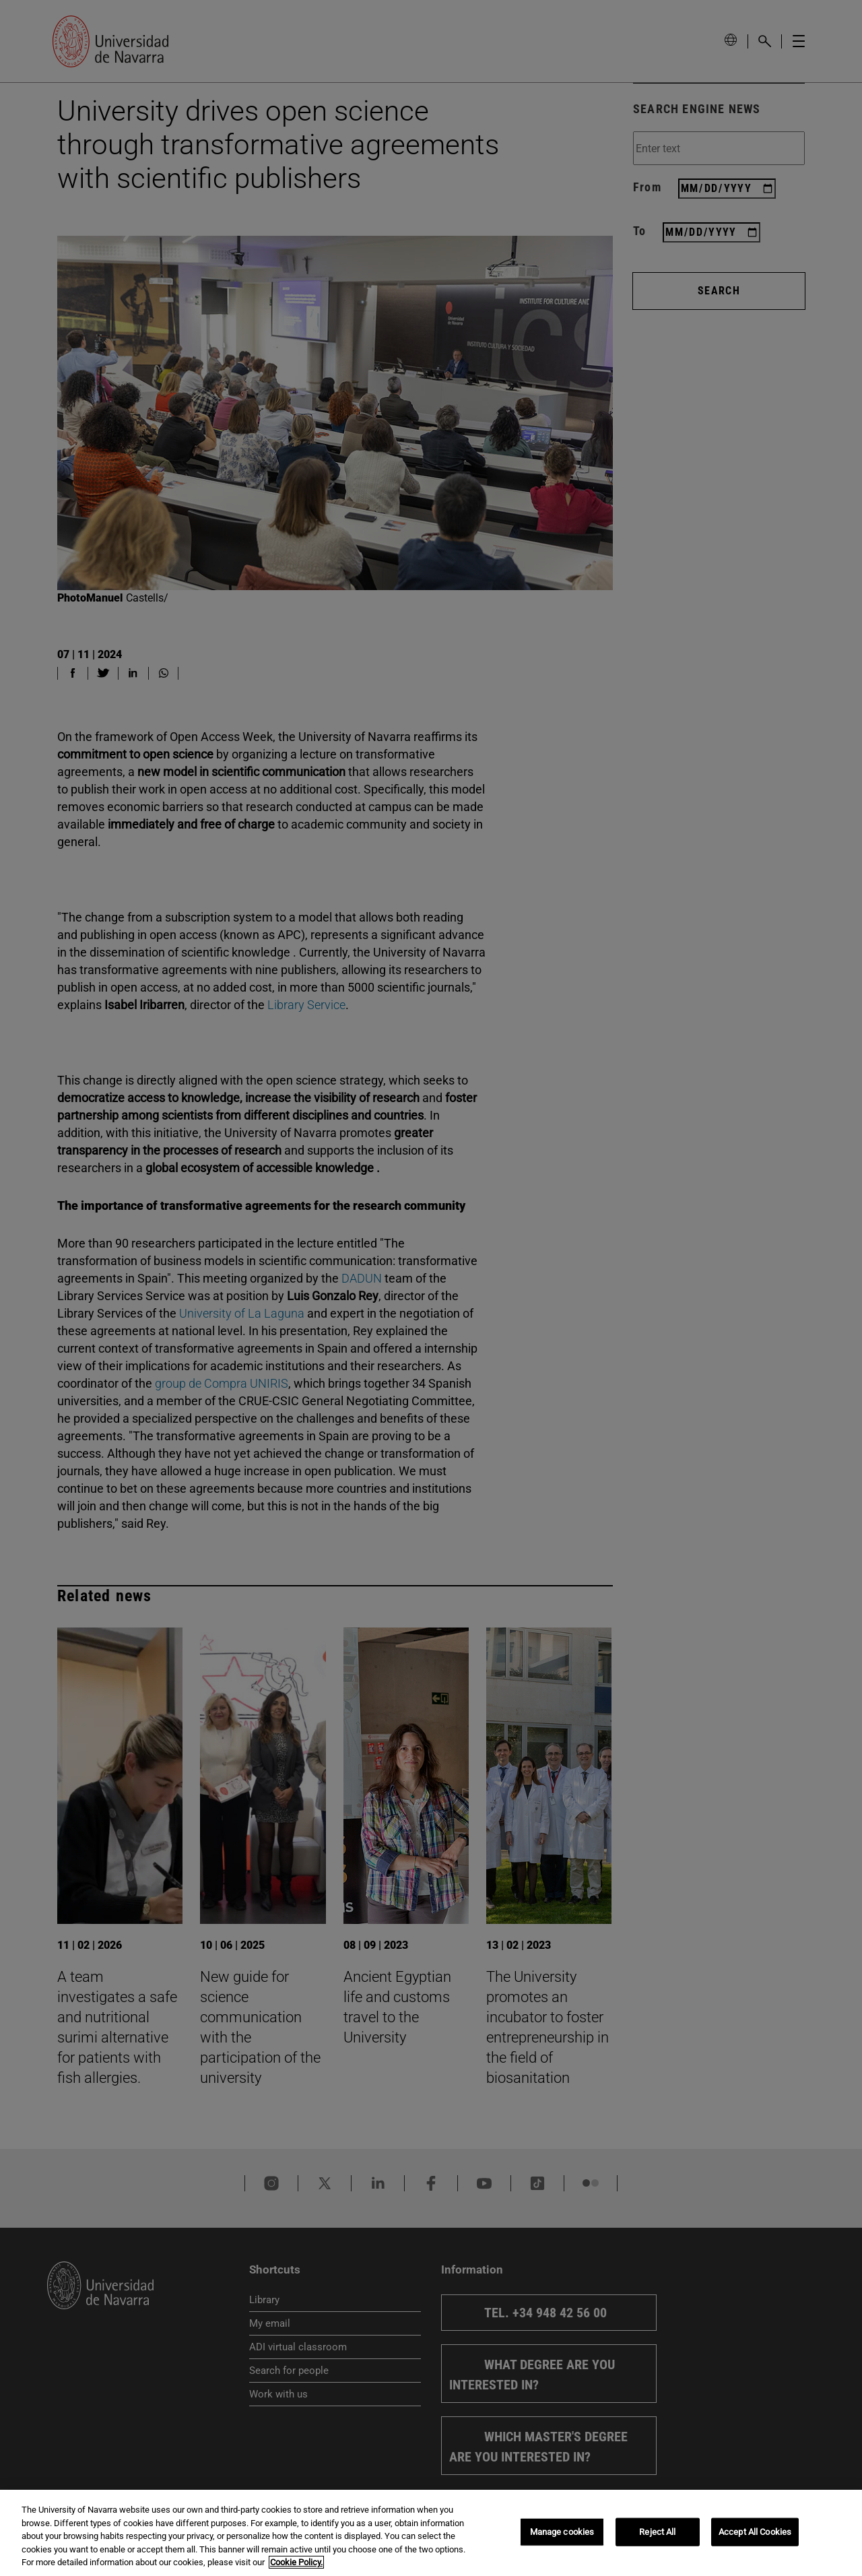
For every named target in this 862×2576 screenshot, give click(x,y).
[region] (431, 2533)
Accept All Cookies (755, 2532)
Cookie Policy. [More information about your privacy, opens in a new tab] (296, 2562)
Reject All (657, 2532)
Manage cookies (562, 2532)
